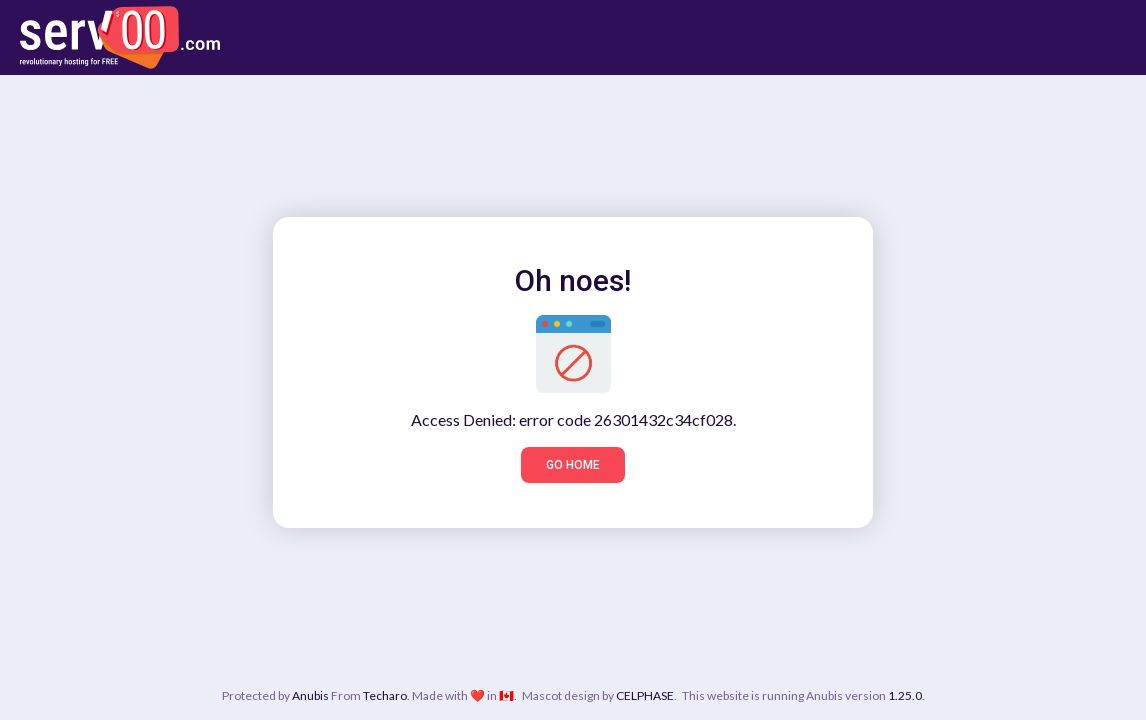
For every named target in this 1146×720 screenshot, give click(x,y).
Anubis (310, 695)
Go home (573, 465)
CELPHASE (645, 695)
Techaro (385, 695)
